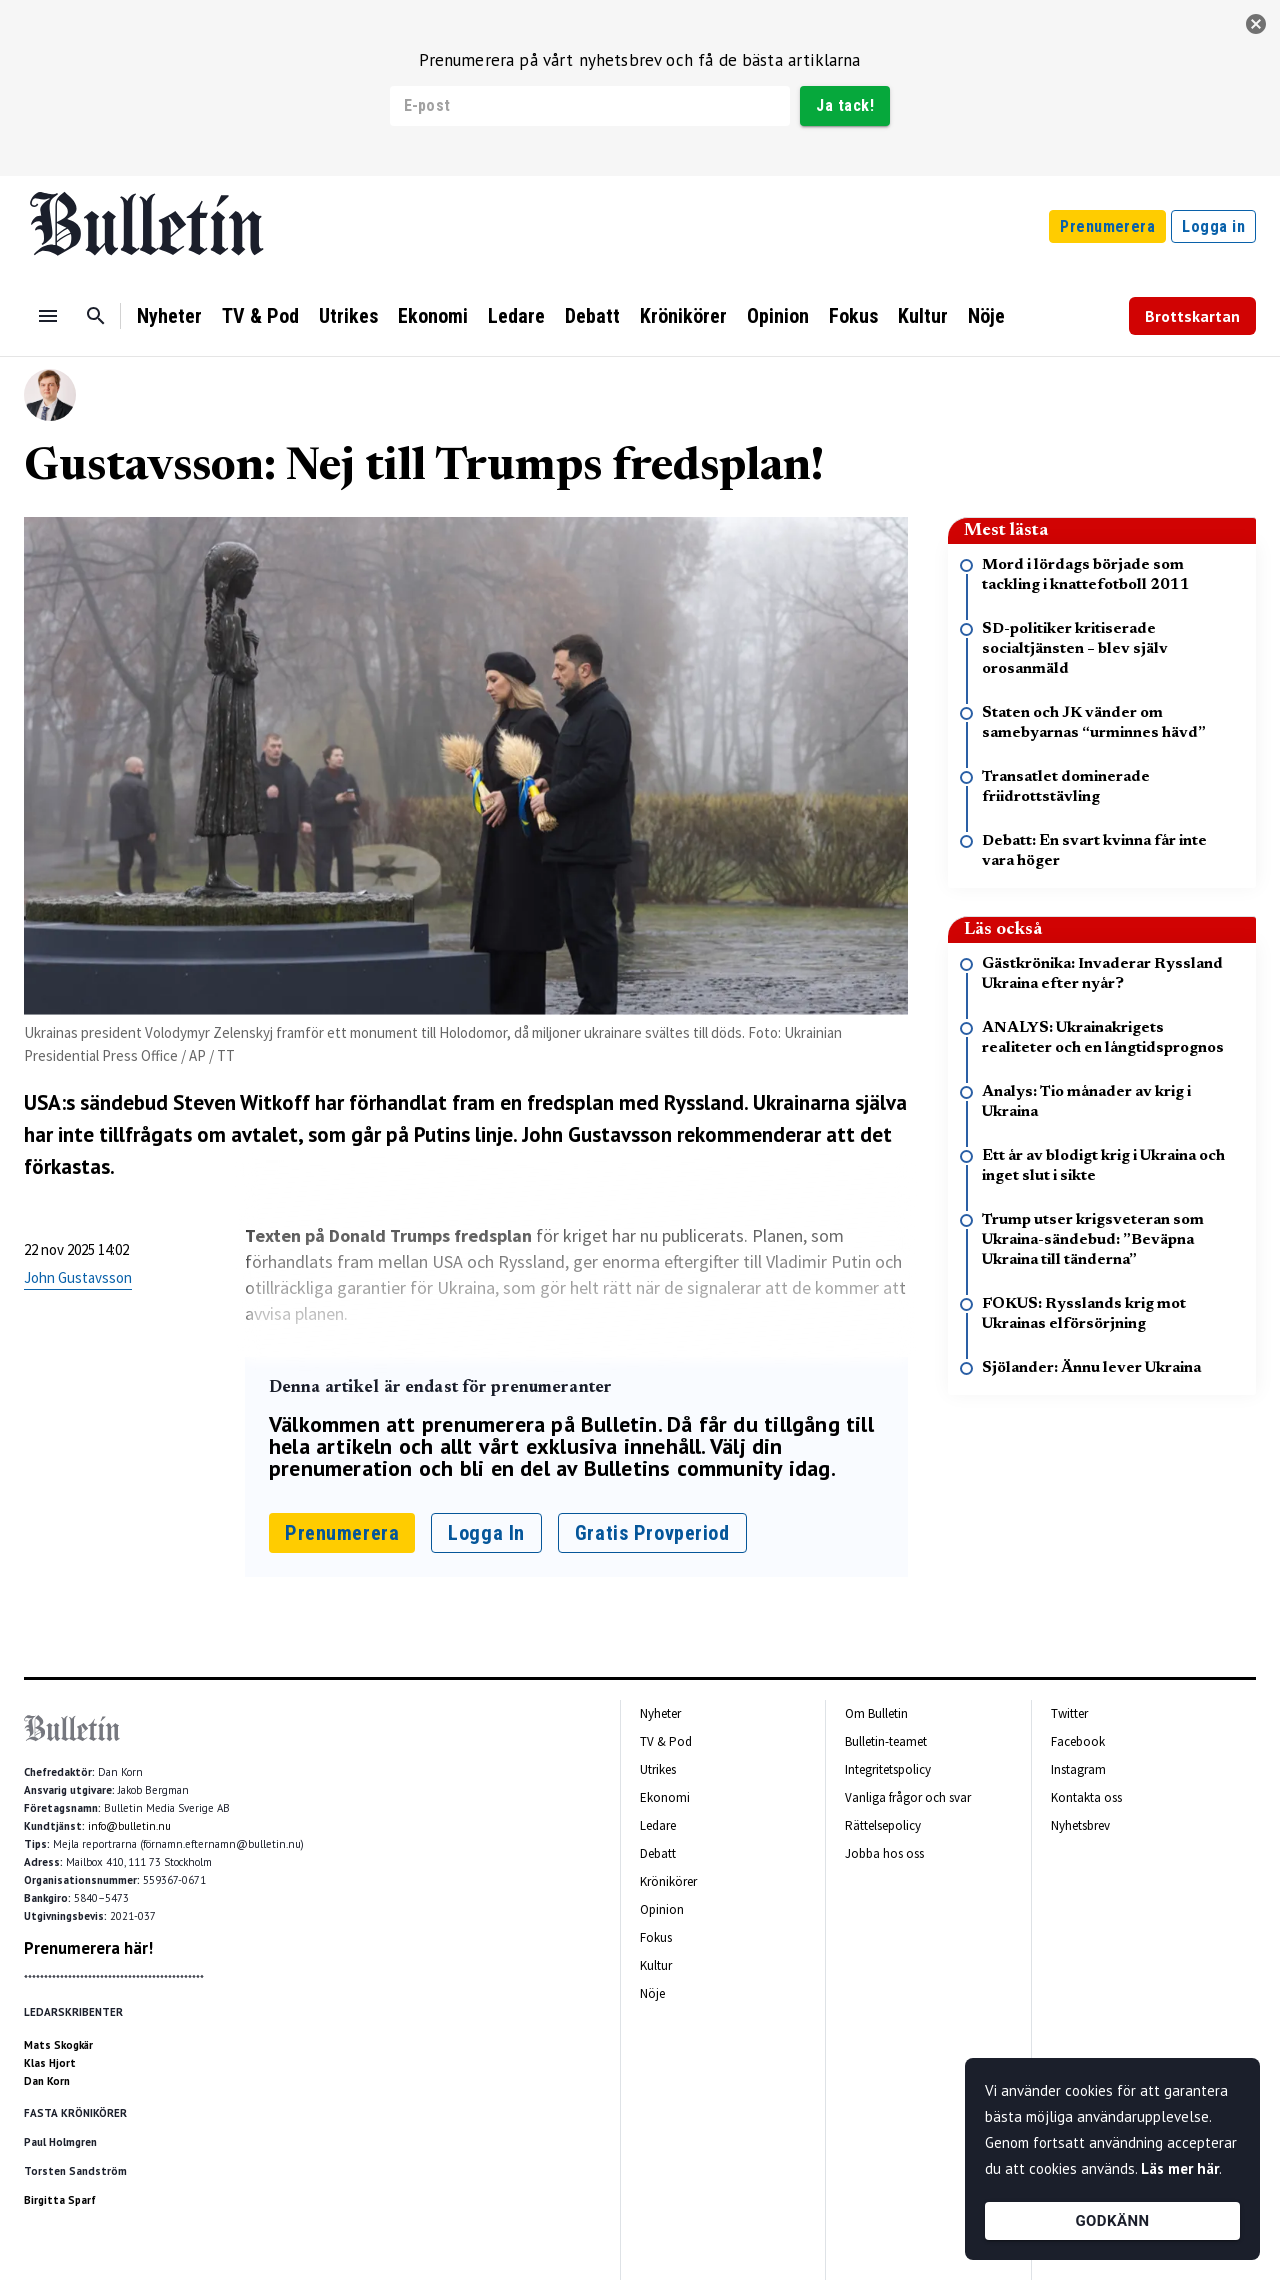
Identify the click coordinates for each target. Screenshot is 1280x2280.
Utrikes (348, 316)
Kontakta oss (1086, 1797)
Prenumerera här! (88, 1948)
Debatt (592, 316)
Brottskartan (1192, 316)
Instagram (1078, 1769)
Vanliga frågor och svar (908, 1797)
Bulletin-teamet (886, 1741)
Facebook (1078, 1741)
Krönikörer (683, 316)
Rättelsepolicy (883, 1825)
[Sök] (96, 316)
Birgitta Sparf (60, 2200)
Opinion (778, 316)
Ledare (516, 316)
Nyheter (169, 316)
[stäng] (1256, 24)
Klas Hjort (50, 2063)
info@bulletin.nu (129, 1826)
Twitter (1069, 1713)
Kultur (923, 316)
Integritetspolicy (888, 1769)
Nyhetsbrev (1080, 1825)
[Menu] (48, 316)
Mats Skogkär (58, 2045)
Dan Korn (47, 2081)
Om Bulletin (876, 1713)
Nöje (986, 316)
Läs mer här (1180, 2168)
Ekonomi (433, 316)
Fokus (853, 316)
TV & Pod (260, 316)
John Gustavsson (78, 1277)
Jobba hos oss (884, 1853)
